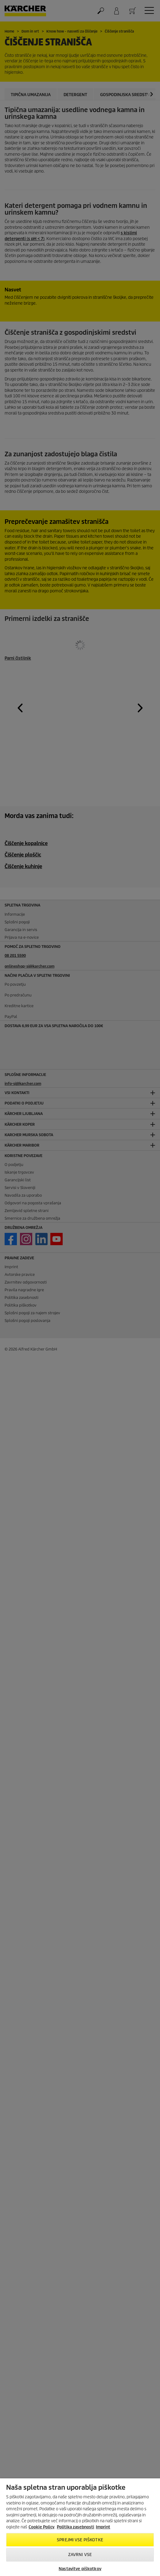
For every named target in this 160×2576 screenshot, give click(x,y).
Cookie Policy (41, 2527)
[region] (80, 2527)
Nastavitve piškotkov (80, 2568)
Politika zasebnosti (75, 2527)
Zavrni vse (80, 2554)
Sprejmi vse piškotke (80, 2540)
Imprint (103, 2527)
